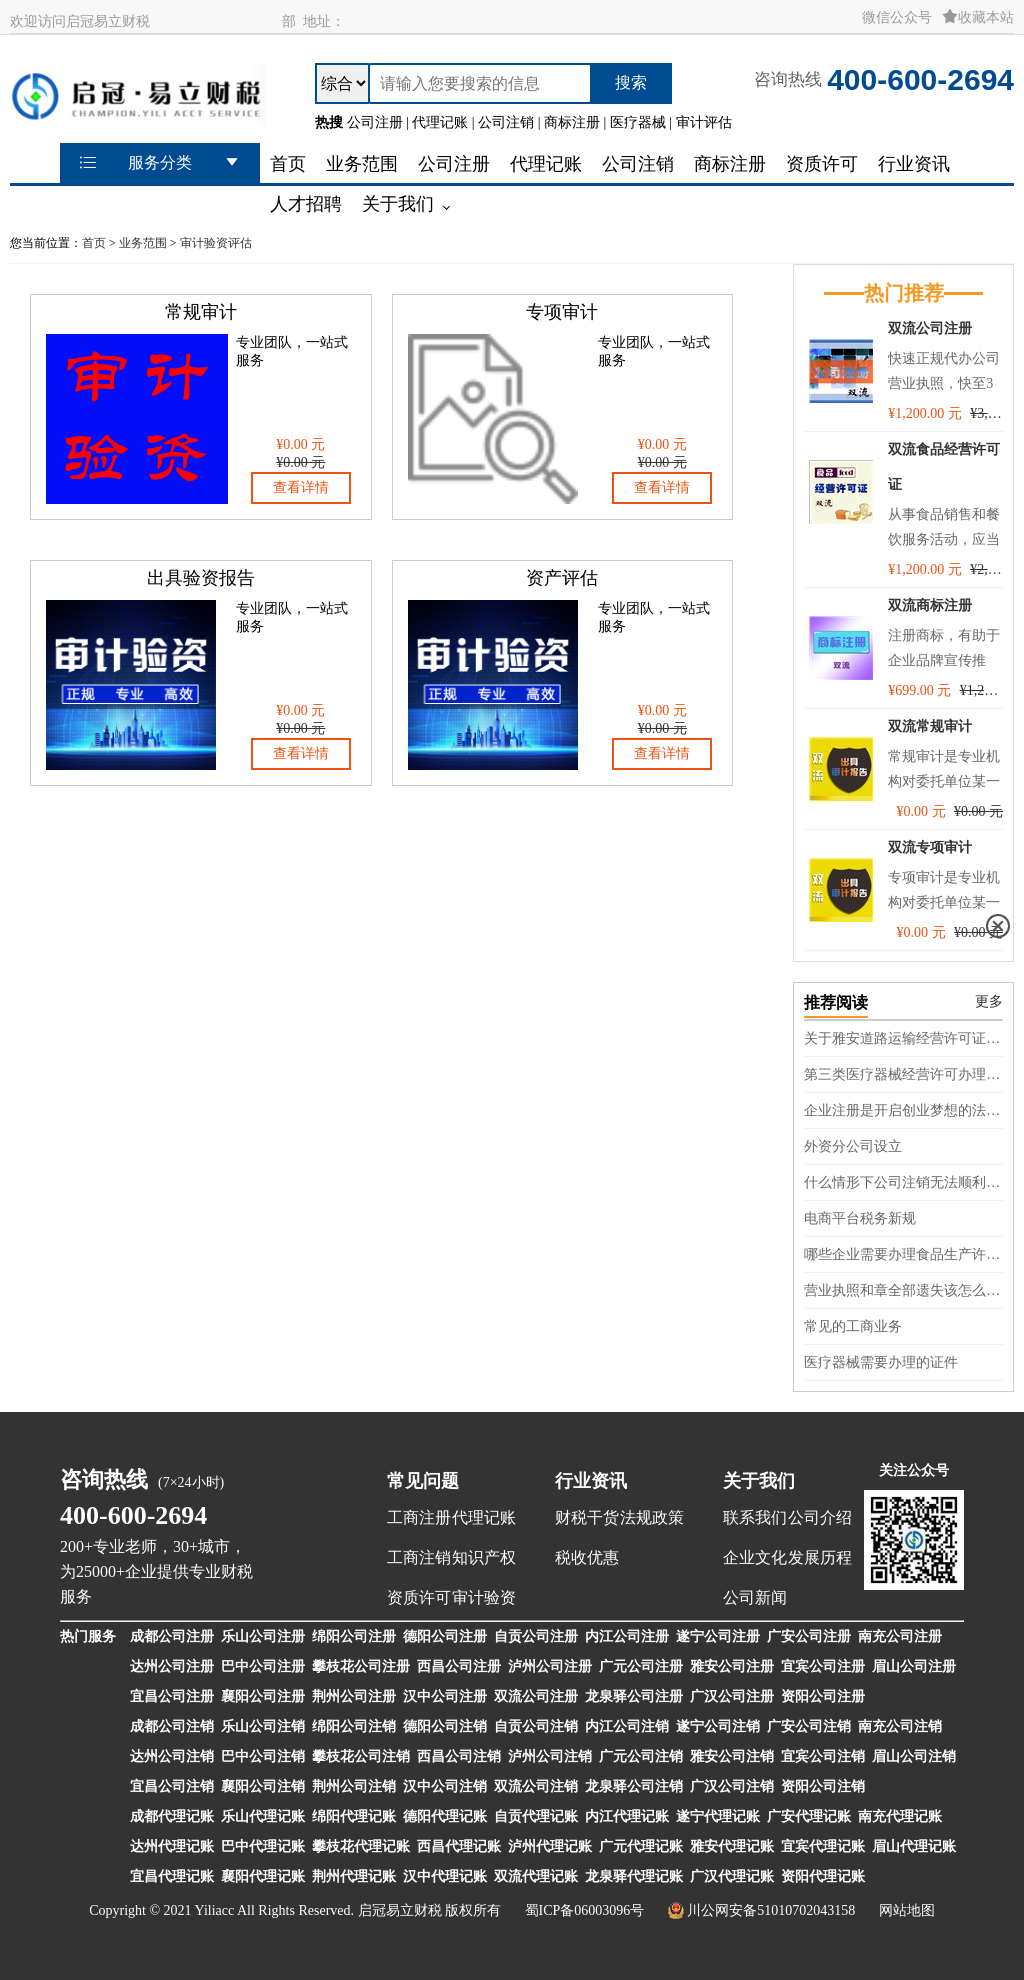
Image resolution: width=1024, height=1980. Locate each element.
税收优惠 (587, 1557)
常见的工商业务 (853, 1326)
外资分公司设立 (853, 1146)
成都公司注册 (172, 1636)
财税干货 (587, 1517)
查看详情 (301, 487)
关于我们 (759, 1481)
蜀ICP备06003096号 (585, 1910)
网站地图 (907, 1910)
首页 (94, 243)
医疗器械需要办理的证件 (881, 1362)
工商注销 (419, 1557)
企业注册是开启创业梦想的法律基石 (903, 1110)
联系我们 (755, 1517)
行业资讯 (591, 1481)
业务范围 (143, 243)
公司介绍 (820, 1517)
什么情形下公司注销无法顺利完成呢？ (903, 1182)
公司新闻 (755, 1597)
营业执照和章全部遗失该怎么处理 (903, 1290)
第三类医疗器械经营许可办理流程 (903, 1074)
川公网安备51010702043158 (771, 1910)
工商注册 (419, 1517)
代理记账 (484, 1517)
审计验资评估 (216, 243)
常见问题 (423, 1481)
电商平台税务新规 (860, 1218)
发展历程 (820, 1557)
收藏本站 (978, 17)
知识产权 (484, 1557)
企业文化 (755, 1557)
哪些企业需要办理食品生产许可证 (903, 1254)
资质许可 (419, 1597)
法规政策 (652, 1517)
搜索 (631, 82)
